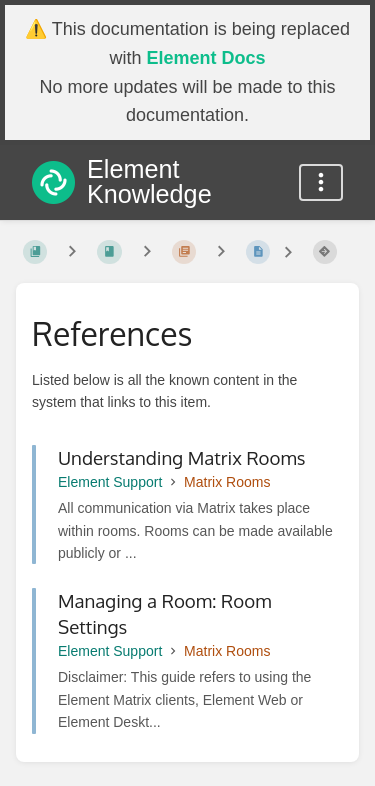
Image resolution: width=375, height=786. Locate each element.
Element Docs (205, 58)
